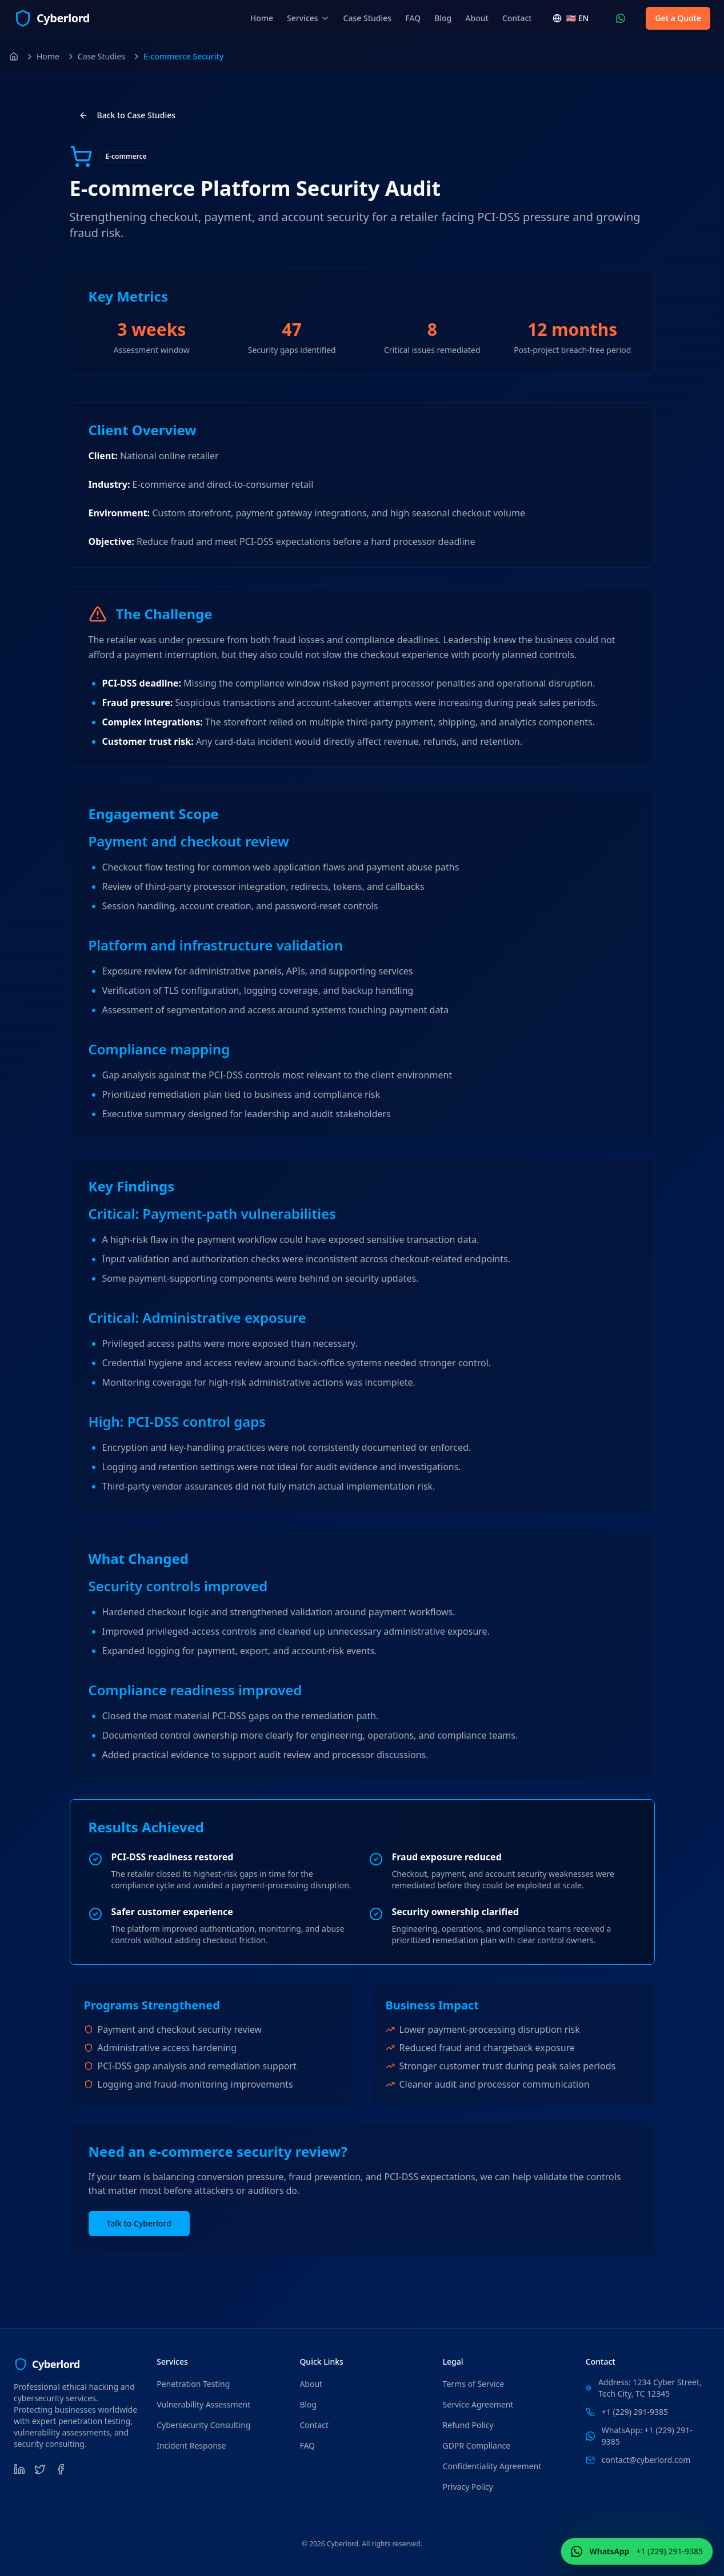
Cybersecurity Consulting (203, 2424)
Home (261, 18)
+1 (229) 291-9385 (635, 2411)
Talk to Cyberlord (139, 2223)
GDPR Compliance (477, 2445)
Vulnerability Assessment (203, 2404)
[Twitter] (40, 2469)
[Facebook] (60, 2469)
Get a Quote (678, 18)
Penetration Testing (193, 2383)
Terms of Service (474, 2383)
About (477, 18)
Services (308, 18)
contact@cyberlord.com (646, 2459)
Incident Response (191, 2445)
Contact (517, 18)
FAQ (413, 18)
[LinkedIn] (19, 2469)
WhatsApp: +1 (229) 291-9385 (647, 2436)
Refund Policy (468, 2424)
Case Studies (367, 18)
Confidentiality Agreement (492, 2466)
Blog (442, 18)
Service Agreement (478, 2404)
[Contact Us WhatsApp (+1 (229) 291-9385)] (620, 18)
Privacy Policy (468, 2486)
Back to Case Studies (127, 115)
